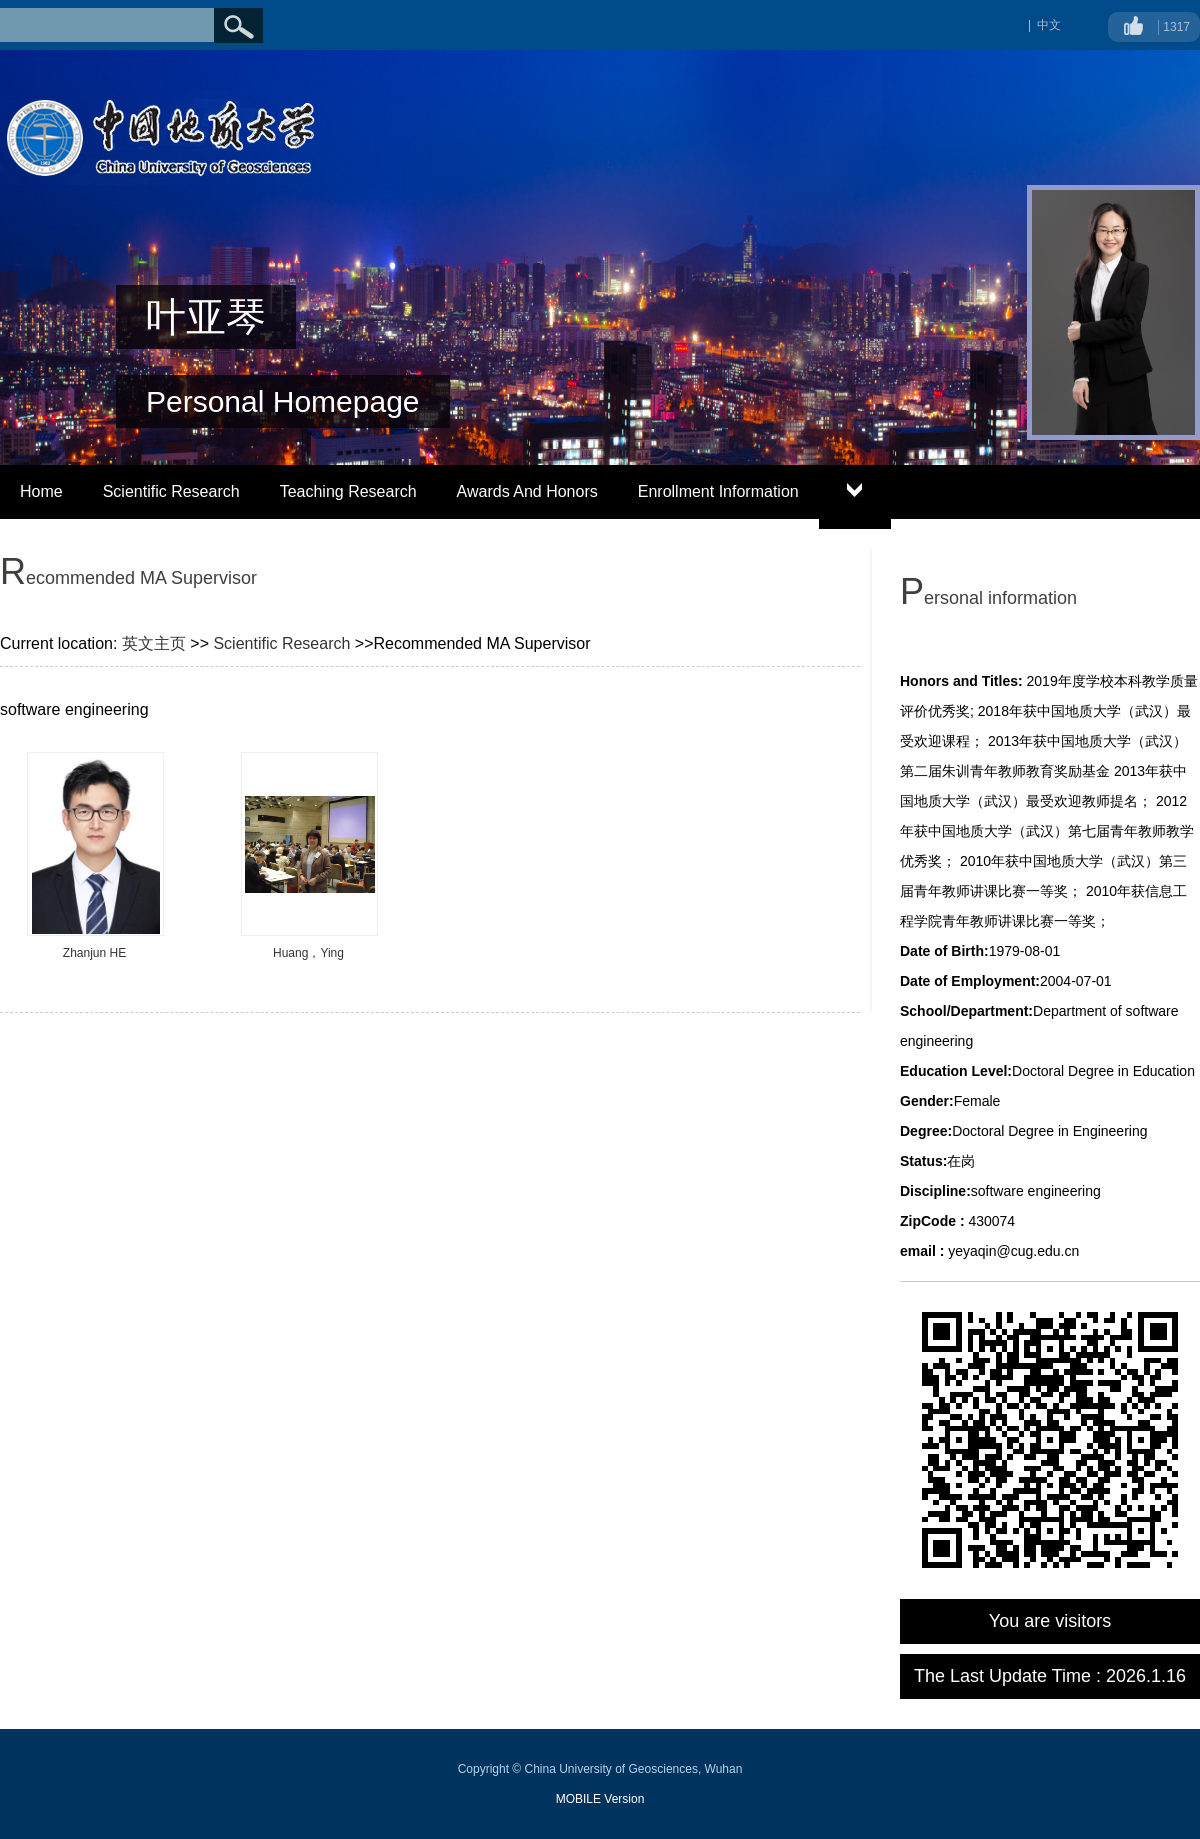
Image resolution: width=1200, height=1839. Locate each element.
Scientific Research (171, 491)
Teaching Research (348, 491)
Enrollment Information (718, 491)
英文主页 (154, 643)
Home (41, 491)
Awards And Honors (527, 491)
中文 (1049, 25)
